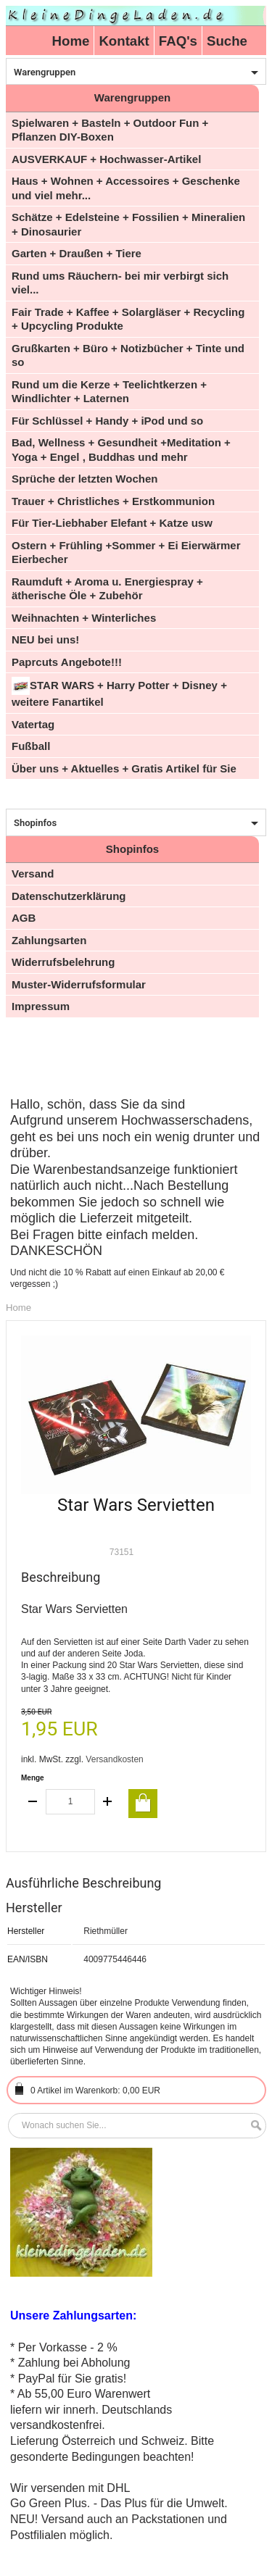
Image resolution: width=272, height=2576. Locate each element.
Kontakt (124, 41)
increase (107, 1801)
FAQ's (178, 41)
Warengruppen (44, 72)
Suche (227, 41)
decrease (33, 1801)
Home (71, 41)
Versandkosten (114, 1759)
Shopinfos (35, 822)
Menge (32, 1778)
